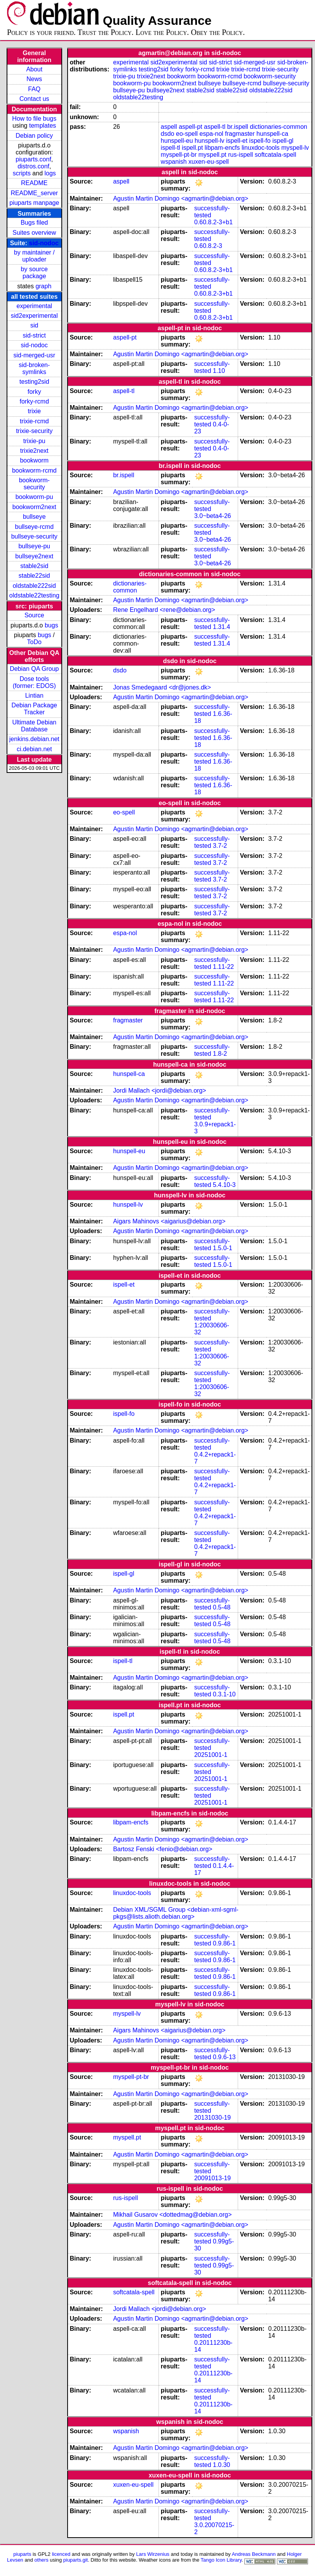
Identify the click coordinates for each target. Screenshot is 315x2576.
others (42, 2560)
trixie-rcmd (34, 421)
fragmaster (239, 133)
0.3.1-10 (224, 1694)
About (34, 69)
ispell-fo (260, 140)
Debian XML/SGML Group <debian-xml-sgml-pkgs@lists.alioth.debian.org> (175, 1913)
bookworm (34, 460)
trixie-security (34, 431)
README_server (34, 193)
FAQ (34, 89)
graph (43, 286)
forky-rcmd (34, 401)
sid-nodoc (44, 243)
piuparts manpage (34, 202)
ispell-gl (282, 140)
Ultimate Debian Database (34, 726)
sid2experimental (34, 315)
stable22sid (34, 575)
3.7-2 (220, 845)
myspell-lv (295, 147)
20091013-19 (212, 2178)
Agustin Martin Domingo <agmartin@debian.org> (180, 198)
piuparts (22, 2554)
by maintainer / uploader (34, 256)
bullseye (34, 516)
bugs (51, 625)
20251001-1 (210, 1754)
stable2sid (34, 566)
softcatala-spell (275, 154)
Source (34, 615)
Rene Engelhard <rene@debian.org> (164, 609)
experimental (34, 306)
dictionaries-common (278, 126)
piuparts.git (75, 2560)
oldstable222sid (34, 585)
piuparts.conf (33, 159)
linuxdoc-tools (261, 147)
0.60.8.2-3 (208, 246)
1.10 (219, 370)
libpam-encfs (222, 147)
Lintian (34, 695)
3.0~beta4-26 (212, 516)
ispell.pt (192, 147)
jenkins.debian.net (34, 739)
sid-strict (34, 335)
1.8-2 (220, 1053)
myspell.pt (212, 154)
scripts (22, 173)
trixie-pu (34, 441)
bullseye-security (34, 536)
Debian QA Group (34, 668)
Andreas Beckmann (254, 2554)
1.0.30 (221, 2465)
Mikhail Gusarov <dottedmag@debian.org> (172, 2214)
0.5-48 (221, 1607)
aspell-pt (190, 126)
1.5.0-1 (222, 1248)
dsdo (167, 133)
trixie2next (34, 450)
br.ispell (237, 126)
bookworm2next (34, 507)
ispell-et (236, 140)
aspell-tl (214, 126)
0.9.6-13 (224, 2057)
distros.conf (33, 166)
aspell (169, 126)
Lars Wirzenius (152, 2554)
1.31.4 (221, 627)
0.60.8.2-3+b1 (213, 222)
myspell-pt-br (179, 154)
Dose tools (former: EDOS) (34, 682)
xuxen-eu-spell (208, 161)
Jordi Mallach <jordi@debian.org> (159, 1090)
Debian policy (34, 135)
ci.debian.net (34, 749)
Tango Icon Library (221, 2560)
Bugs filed (34, 222)
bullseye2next (34, 556)
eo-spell (187, 133)
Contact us (34, 98)
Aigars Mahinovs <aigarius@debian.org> (169, 1221)
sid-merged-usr (34, 355)
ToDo (34, 642)
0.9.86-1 (224, 1943)
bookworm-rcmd (34, 470)
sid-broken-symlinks (34, 368)
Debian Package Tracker (34, 708)
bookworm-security (34, 483)
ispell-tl (170, 147)
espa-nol (211, 133)
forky (34, 391)
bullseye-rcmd (34, 526)
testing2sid (34, 381)
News (34, 79)
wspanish (174, 161)
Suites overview (34, 232)
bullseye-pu (34, 546)
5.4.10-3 (224, 1184)
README (34, 183)
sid (34, 325)
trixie (34, 411)
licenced (61, 2554)
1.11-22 (223, 966)
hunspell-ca (272, 133)
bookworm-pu (34, 497)
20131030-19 (212, 2117)
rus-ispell (240, 154)
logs (50, 173)
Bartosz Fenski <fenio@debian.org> (162, 1849)
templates (42, 125)
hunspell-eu (177, 140)
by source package (34, 272)
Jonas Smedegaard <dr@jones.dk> (162, 687)
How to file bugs (34, 118)
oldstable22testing (34, 595)
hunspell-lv (209, 140)
